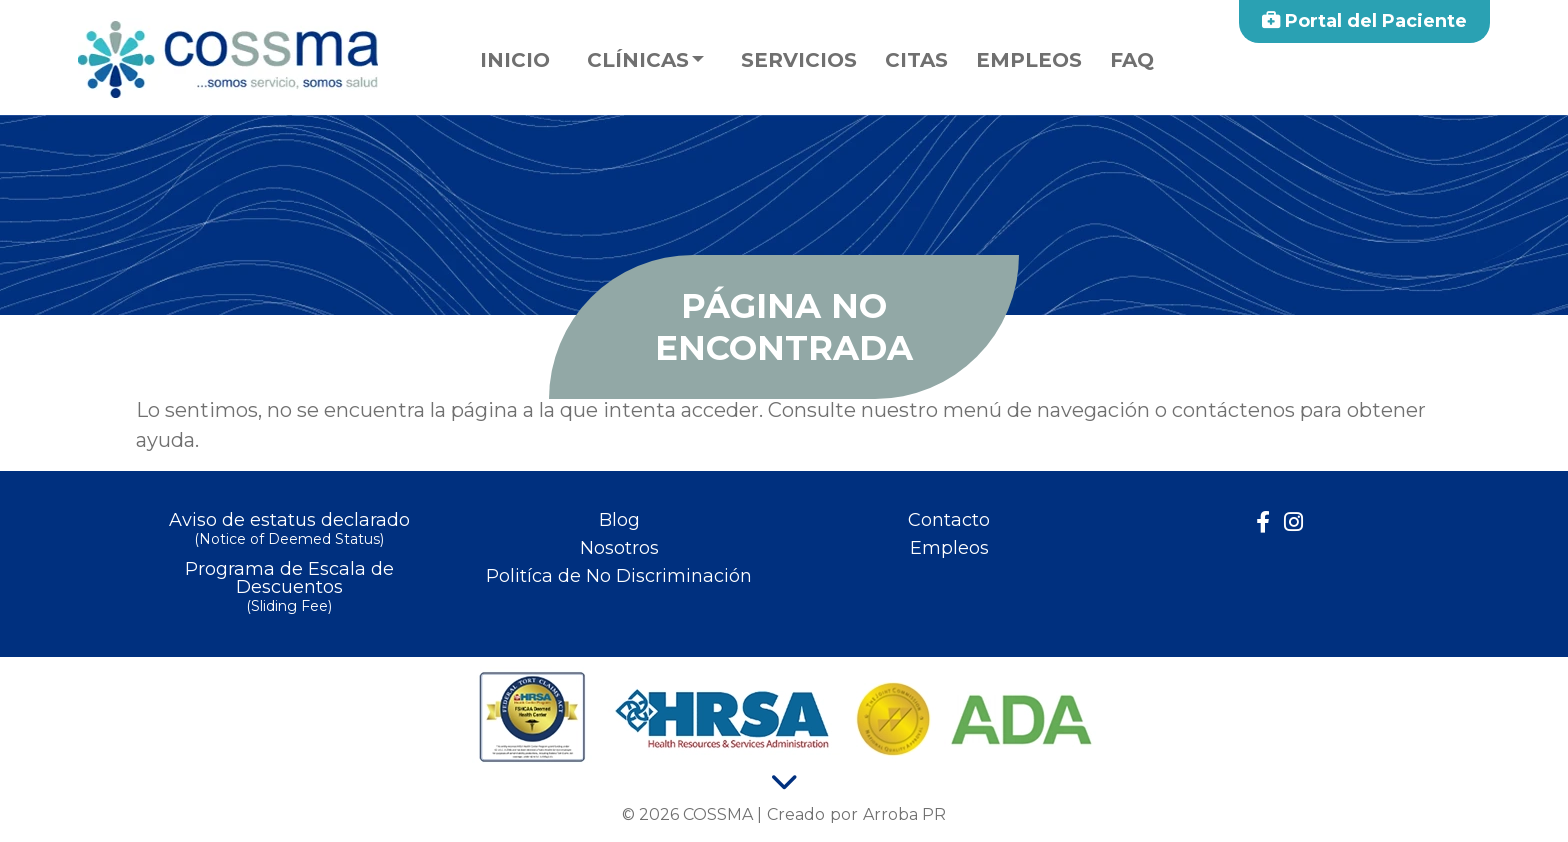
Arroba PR (904, 814)
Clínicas (638, 60)
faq (1132, 60)
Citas (916, 60)
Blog (619, 520)
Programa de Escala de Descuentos (289, 588)
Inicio (515, 60)
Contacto (949, 520)
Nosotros (619, 548)
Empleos (1029, 60)
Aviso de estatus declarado (289, 530)
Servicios (799, 60)
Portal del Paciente (1364, 21)
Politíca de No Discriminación (619, 576)
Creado (796, 814)
